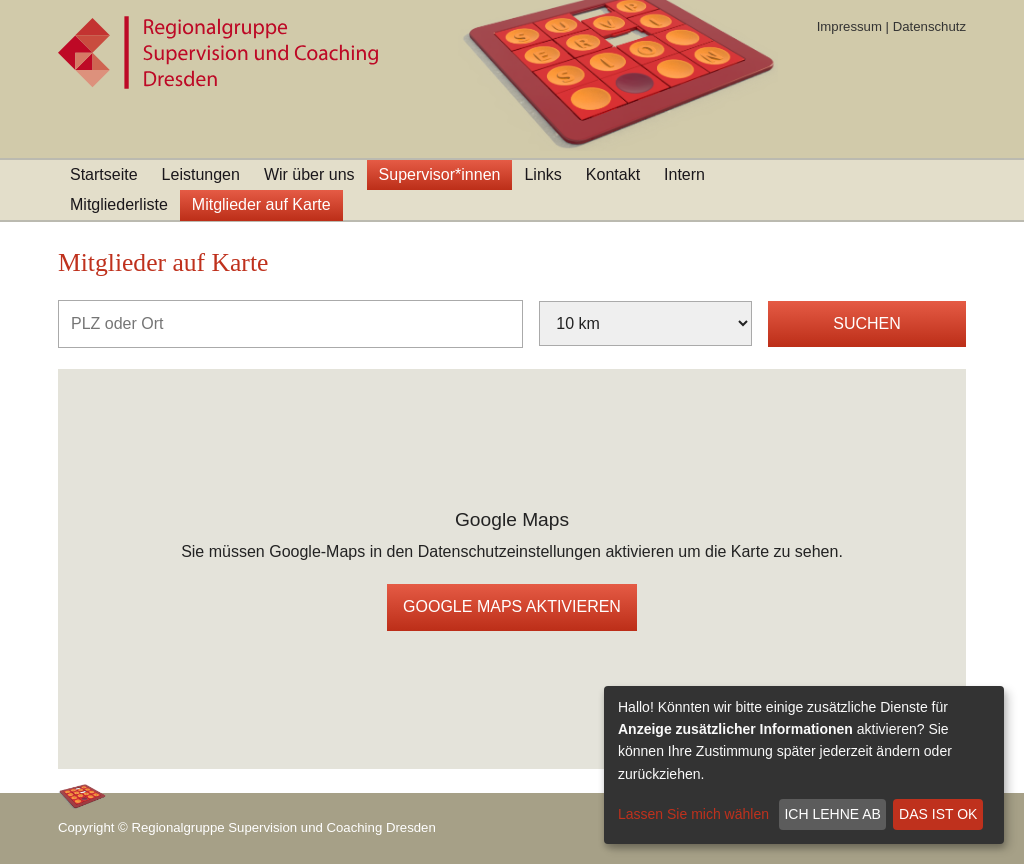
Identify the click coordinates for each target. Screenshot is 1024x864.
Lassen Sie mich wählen (693, 814)
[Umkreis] (645, 323)
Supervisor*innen (440, 174)
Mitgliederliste (119, 204)
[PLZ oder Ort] (290, 324)
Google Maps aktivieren (512, 606)
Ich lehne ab (832, 814)
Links (542, 174)
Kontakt (613, 174)
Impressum (849, 26)
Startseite (104, 174)
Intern (684, 174)
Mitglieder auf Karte (261, 204)
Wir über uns (309, 174)
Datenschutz (929, 26)
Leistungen (201, 174)
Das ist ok (938, 814)
